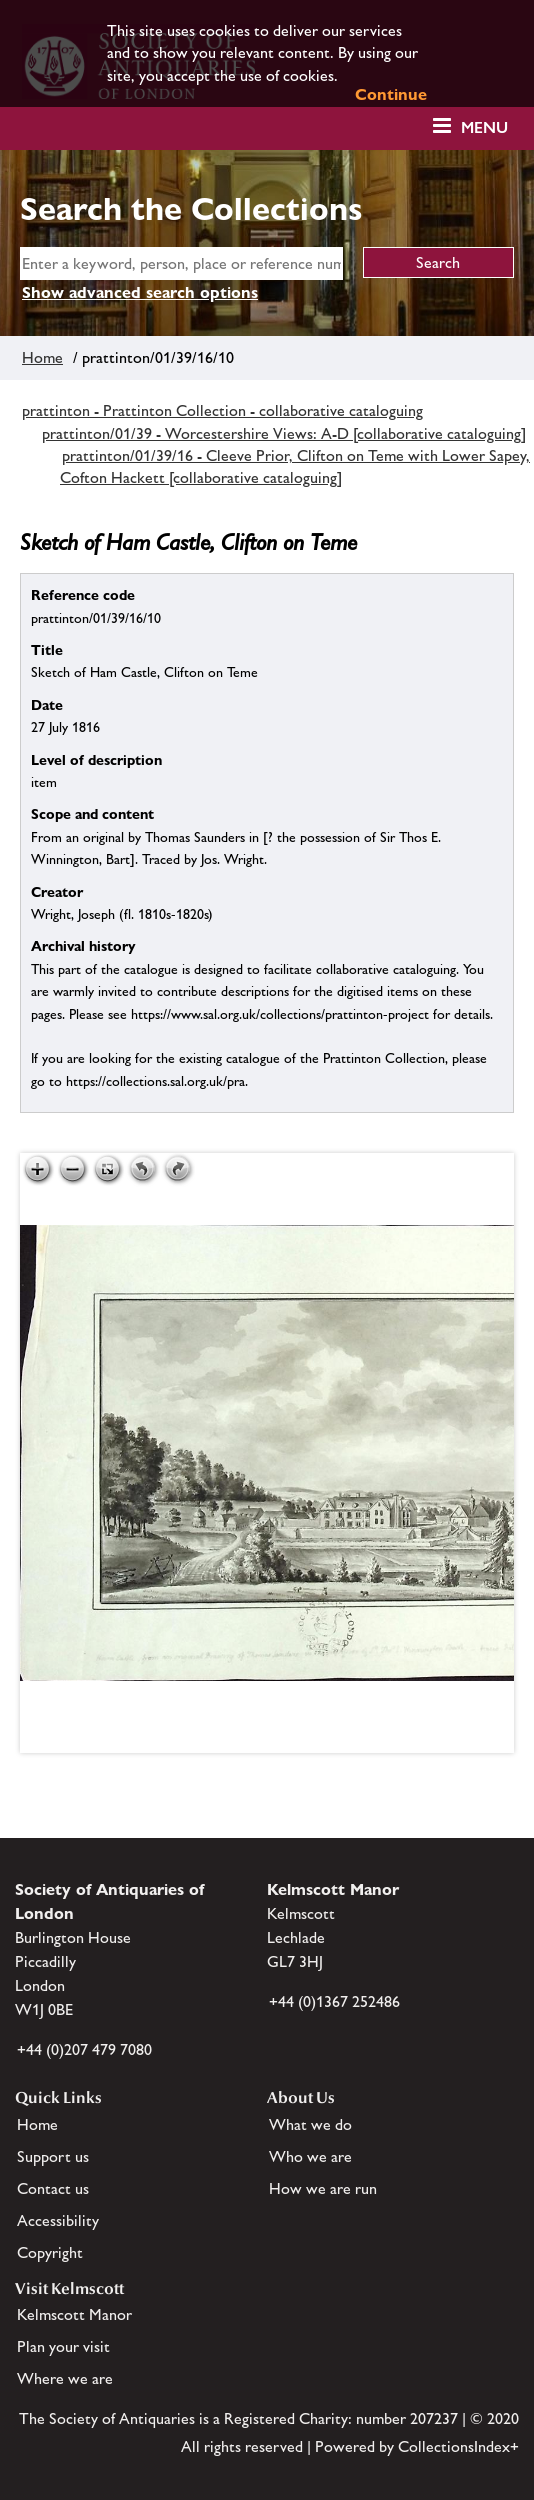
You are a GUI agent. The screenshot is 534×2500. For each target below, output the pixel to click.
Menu (484, 127)
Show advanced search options (140, 292)
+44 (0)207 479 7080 (84, 2049)
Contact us (53, 2188)
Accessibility (58, 2220)
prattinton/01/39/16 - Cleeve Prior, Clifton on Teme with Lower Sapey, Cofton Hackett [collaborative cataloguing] (295, 466)
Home (42, 357)
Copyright (50, 2252)
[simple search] (181, 263)
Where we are (65, 2378)
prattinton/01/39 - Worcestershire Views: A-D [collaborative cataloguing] (284, 433)
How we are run (323, 2188)
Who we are (310, 2156)
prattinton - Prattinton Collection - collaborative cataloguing (222, 410)
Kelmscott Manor (74, 2314)
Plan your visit (63, 2346)
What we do (310, 2124)
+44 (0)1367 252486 (334, 2001)
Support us (53, 2156)
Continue (391, 94)
